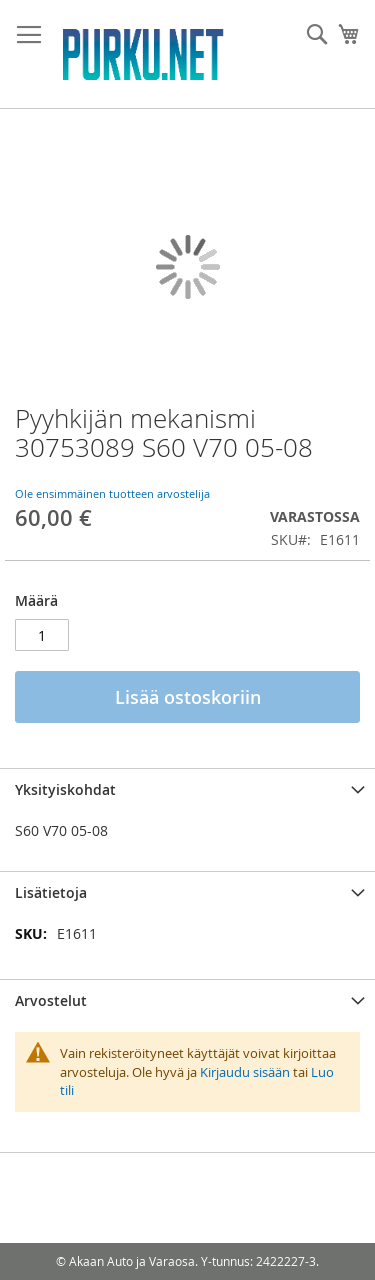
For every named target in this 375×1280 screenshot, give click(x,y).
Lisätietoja (51, 892)
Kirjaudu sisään (245, 1072)
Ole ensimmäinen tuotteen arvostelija (112, 493)
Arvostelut (51, 1000)
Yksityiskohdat (65, 789)
